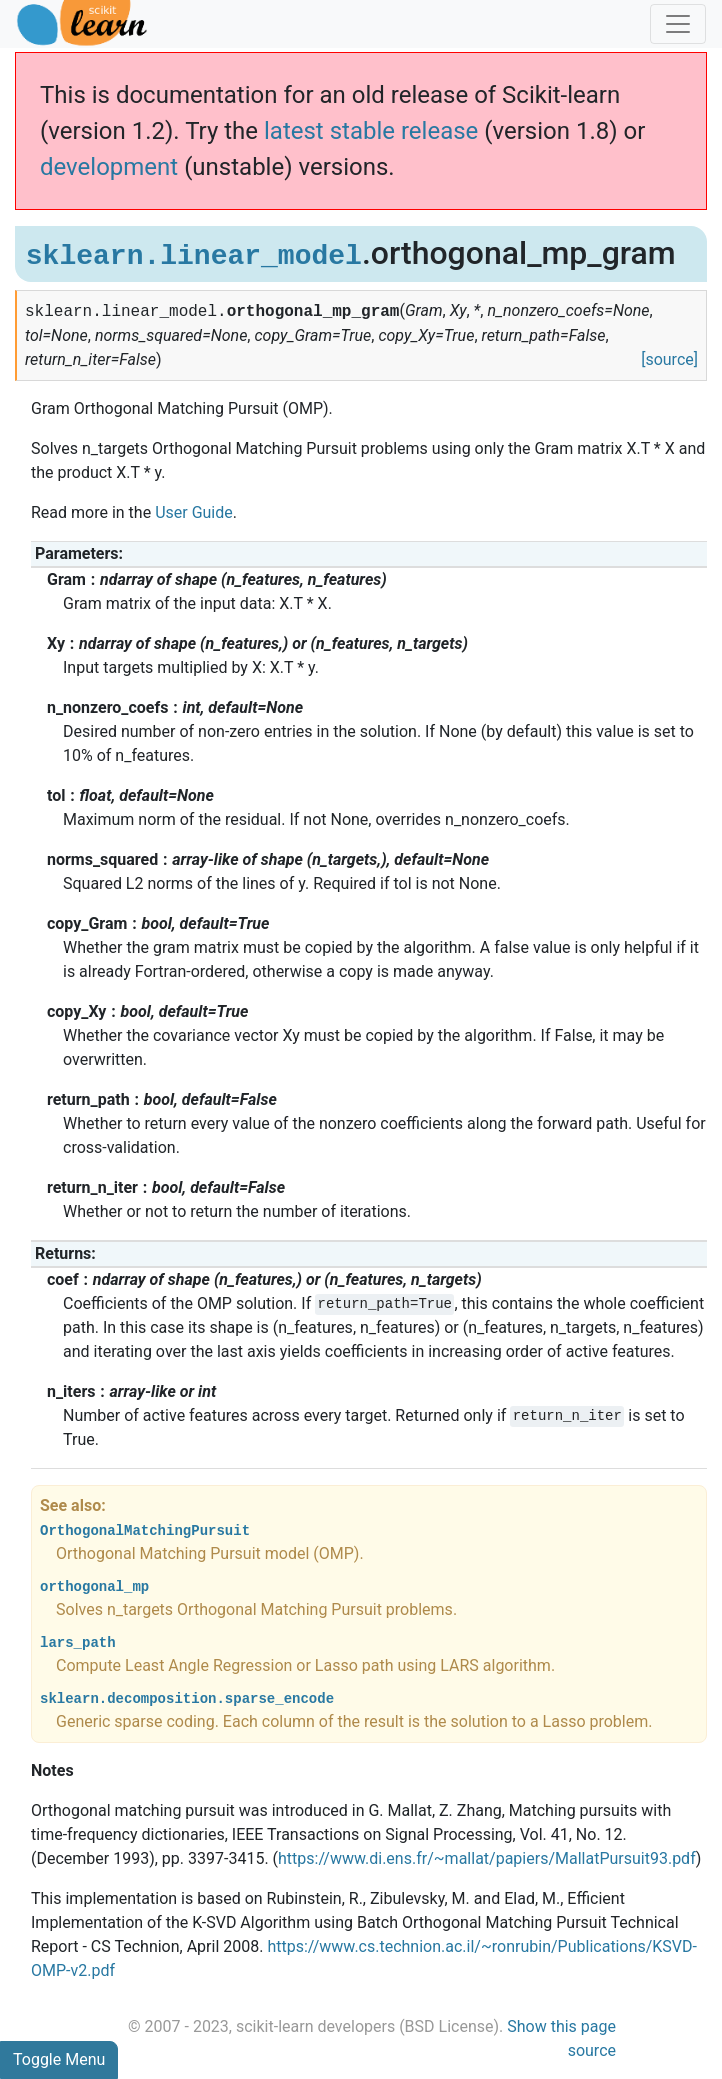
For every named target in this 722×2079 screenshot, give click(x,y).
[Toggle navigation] (678, 24)
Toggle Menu (59, 2059)
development (109, 167)
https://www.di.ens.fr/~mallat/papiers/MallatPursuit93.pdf (487, 1858)
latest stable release (371, 131)
